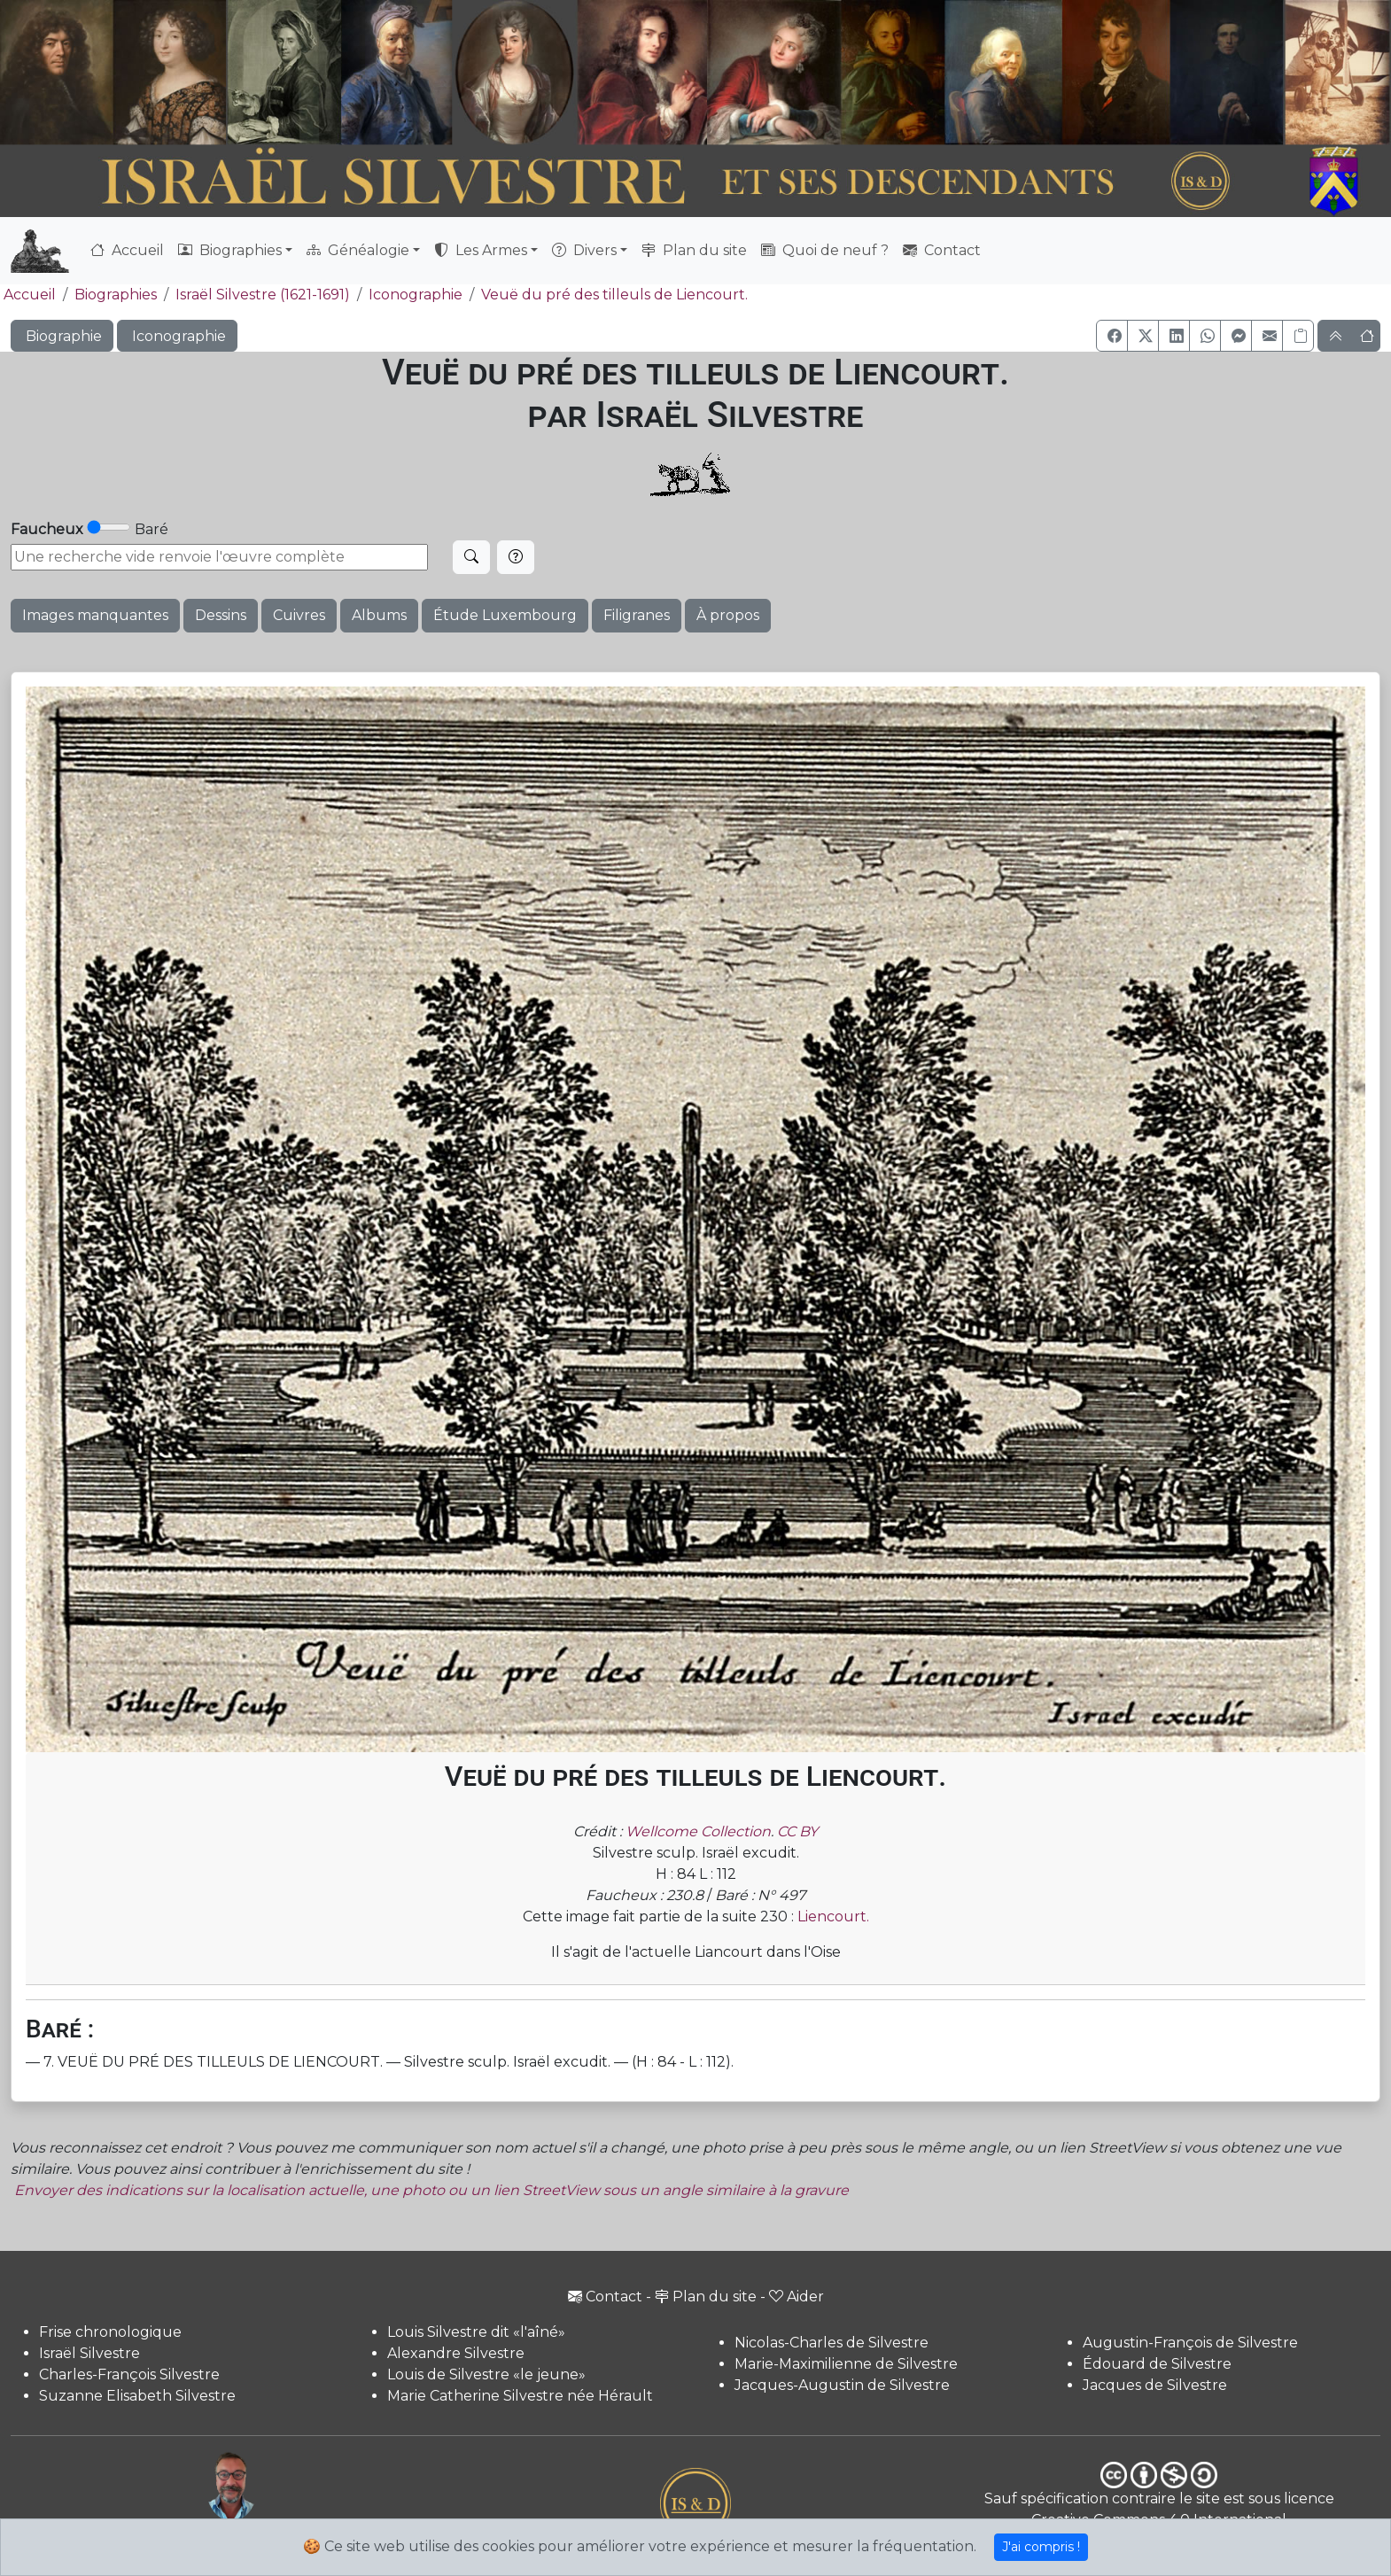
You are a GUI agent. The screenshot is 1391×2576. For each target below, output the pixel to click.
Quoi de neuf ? (825, 250)
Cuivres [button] (299, 615)
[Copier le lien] (1298, 336)
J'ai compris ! (1041, 2547)
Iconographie (415, 294)
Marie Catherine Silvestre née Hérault (520, 2395)
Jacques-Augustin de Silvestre (842, 2385)
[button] (1112, 336)
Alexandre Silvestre (456, 2353)
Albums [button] (379, 615)
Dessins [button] (220, 615)
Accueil (127, 250)
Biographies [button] (230, 250)
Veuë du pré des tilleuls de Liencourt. (614, 294)
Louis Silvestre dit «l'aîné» (476, 2332)
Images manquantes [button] (95, 615)
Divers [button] (584, 250)
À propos (727, 615)
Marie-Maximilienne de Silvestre (846, 2363)
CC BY (797, 1831)
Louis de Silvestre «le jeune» (486, 2374)
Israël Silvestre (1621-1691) (262, 294)
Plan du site (694, 250)
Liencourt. (833, 1916)
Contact (942, 250)
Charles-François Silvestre (129, 2374)
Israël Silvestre (89, 2353)
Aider (796, 2296)
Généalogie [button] (358, 250)
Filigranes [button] (636, 615)
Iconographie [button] (177, 336)
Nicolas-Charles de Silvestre (831, 2342)
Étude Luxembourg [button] (505, 615)
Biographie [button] (62, 336)
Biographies (115, 294)
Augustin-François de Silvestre (1190, 2342)
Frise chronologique (110, 2332)
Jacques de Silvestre (1155, 2385)
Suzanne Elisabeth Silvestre (137, 2395)
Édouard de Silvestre (1157, 2363)
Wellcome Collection (698, 1831)
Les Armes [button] (480, 250)
